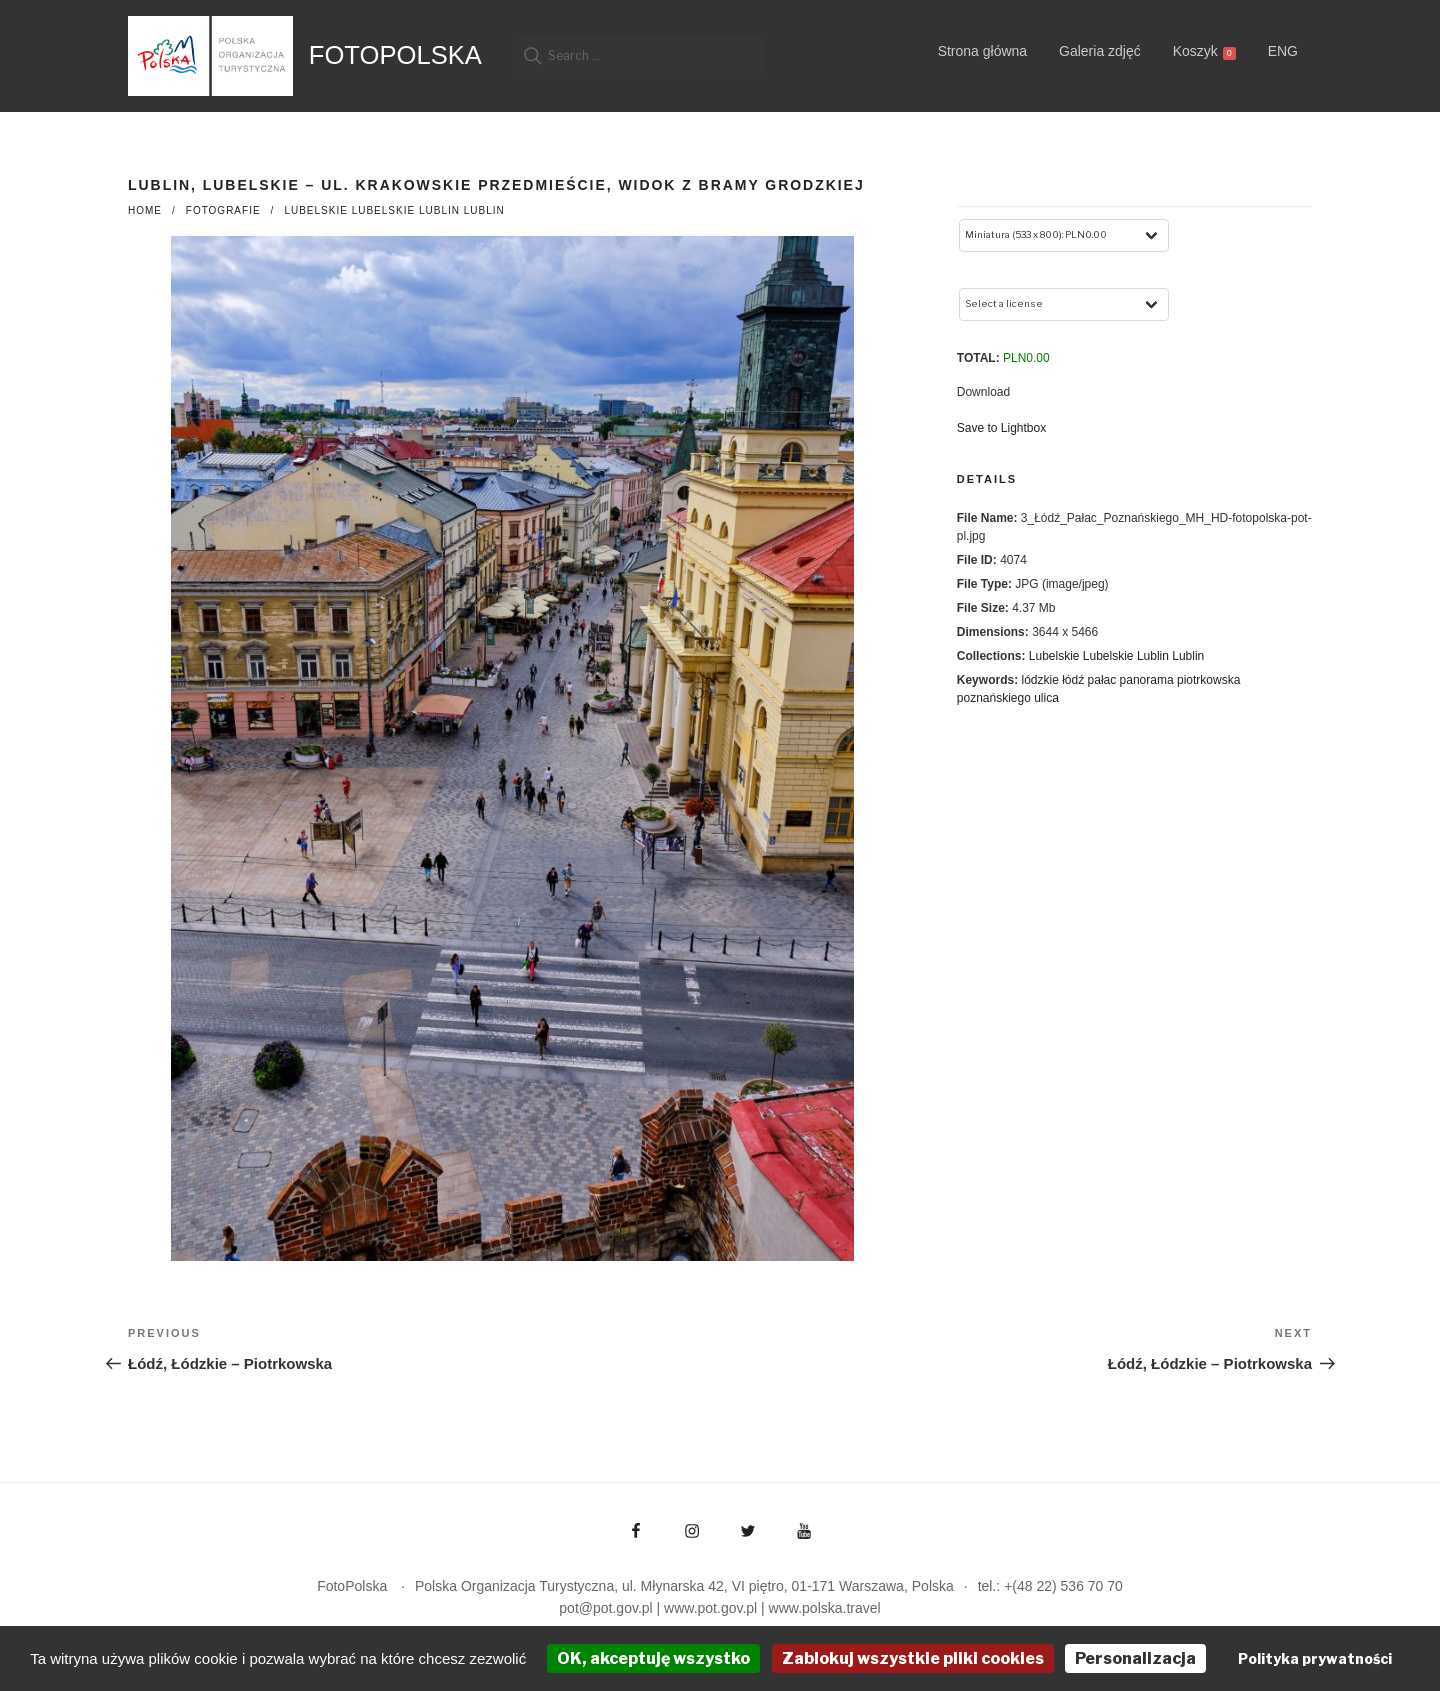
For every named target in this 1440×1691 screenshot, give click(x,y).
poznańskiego (994, 698)
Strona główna (983, 51)
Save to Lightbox (1001, 428)
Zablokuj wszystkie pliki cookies (913, 1658)
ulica (1046, 698)
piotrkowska (1208, 680)
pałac (1102, 680)
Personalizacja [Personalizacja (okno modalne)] (1135, 1658)
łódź (1073, 680)
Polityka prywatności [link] (1315, 1658)
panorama (1147, 680)
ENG (1283, 51)
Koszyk (1204, 51)
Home (145, 210)
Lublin (439, 210)
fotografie (223, 210)
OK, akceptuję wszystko (653, 1658)
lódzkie (1039, 680)
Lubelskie (315, 210)
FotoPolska (395, 55)
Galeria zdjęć (1100, 51)
